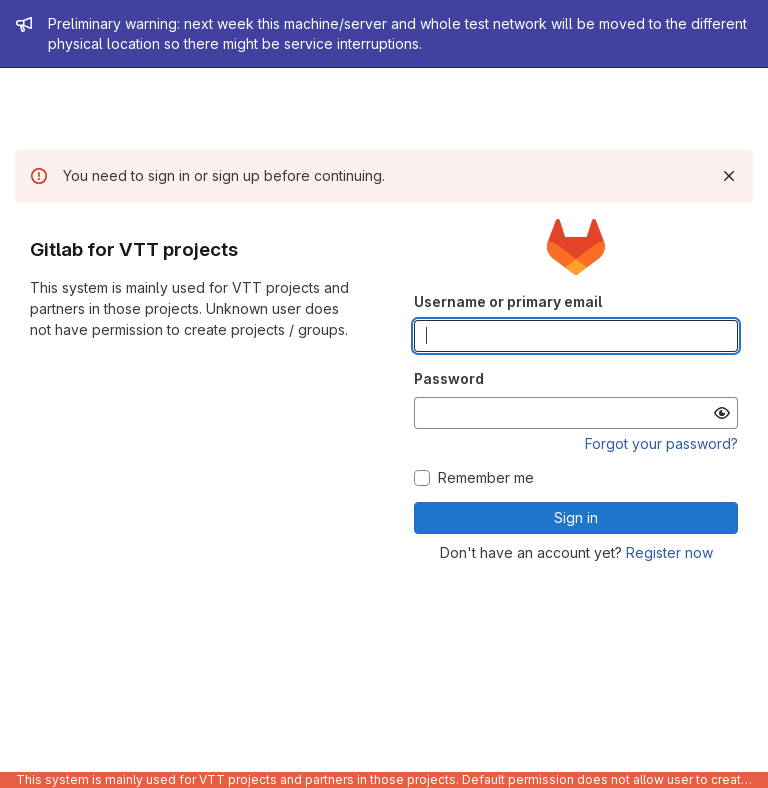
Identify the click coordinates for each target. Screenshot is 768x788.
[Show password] (722, 413)
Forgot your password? (661, 443)
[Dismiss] (729, 176)
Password (449, 378)
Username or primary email (508, 301)
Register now (669, 552)
